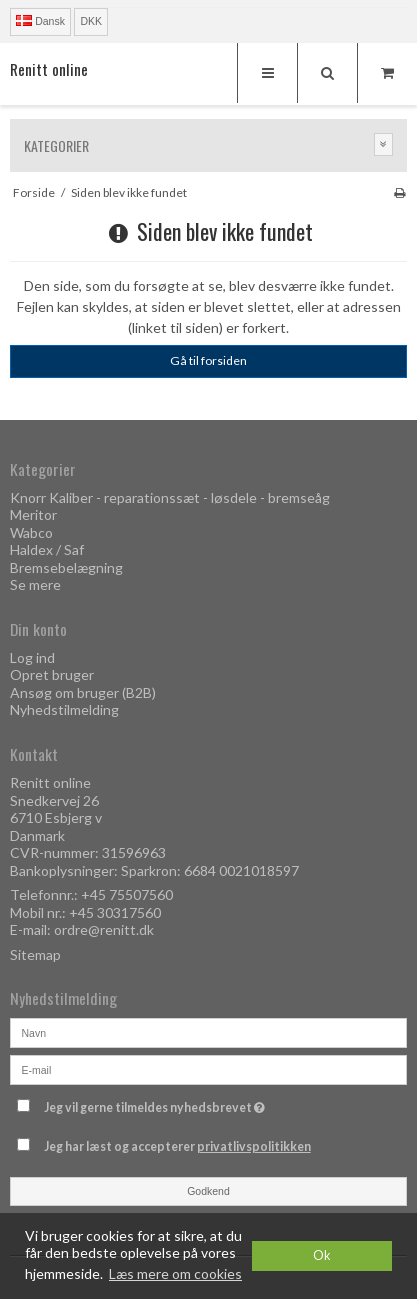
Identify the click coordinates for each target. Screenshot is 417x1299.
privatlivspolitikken (254, 1146)
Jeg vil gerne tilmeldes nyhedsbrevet (187, 1103)
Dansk (40, 21)
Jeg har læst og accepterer (177, 1146)
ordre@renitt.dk (104, 929)
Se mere (35, 584)
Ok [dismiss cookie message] (322, 1255)
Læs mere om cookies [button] (175, 1273)
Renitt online (49, 69)
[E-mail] (208, 1068)
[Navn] (208, 1031)
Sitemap (35, 954)
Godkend (208, 1191)
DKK (91, 21)
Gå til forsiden (208, 360)
